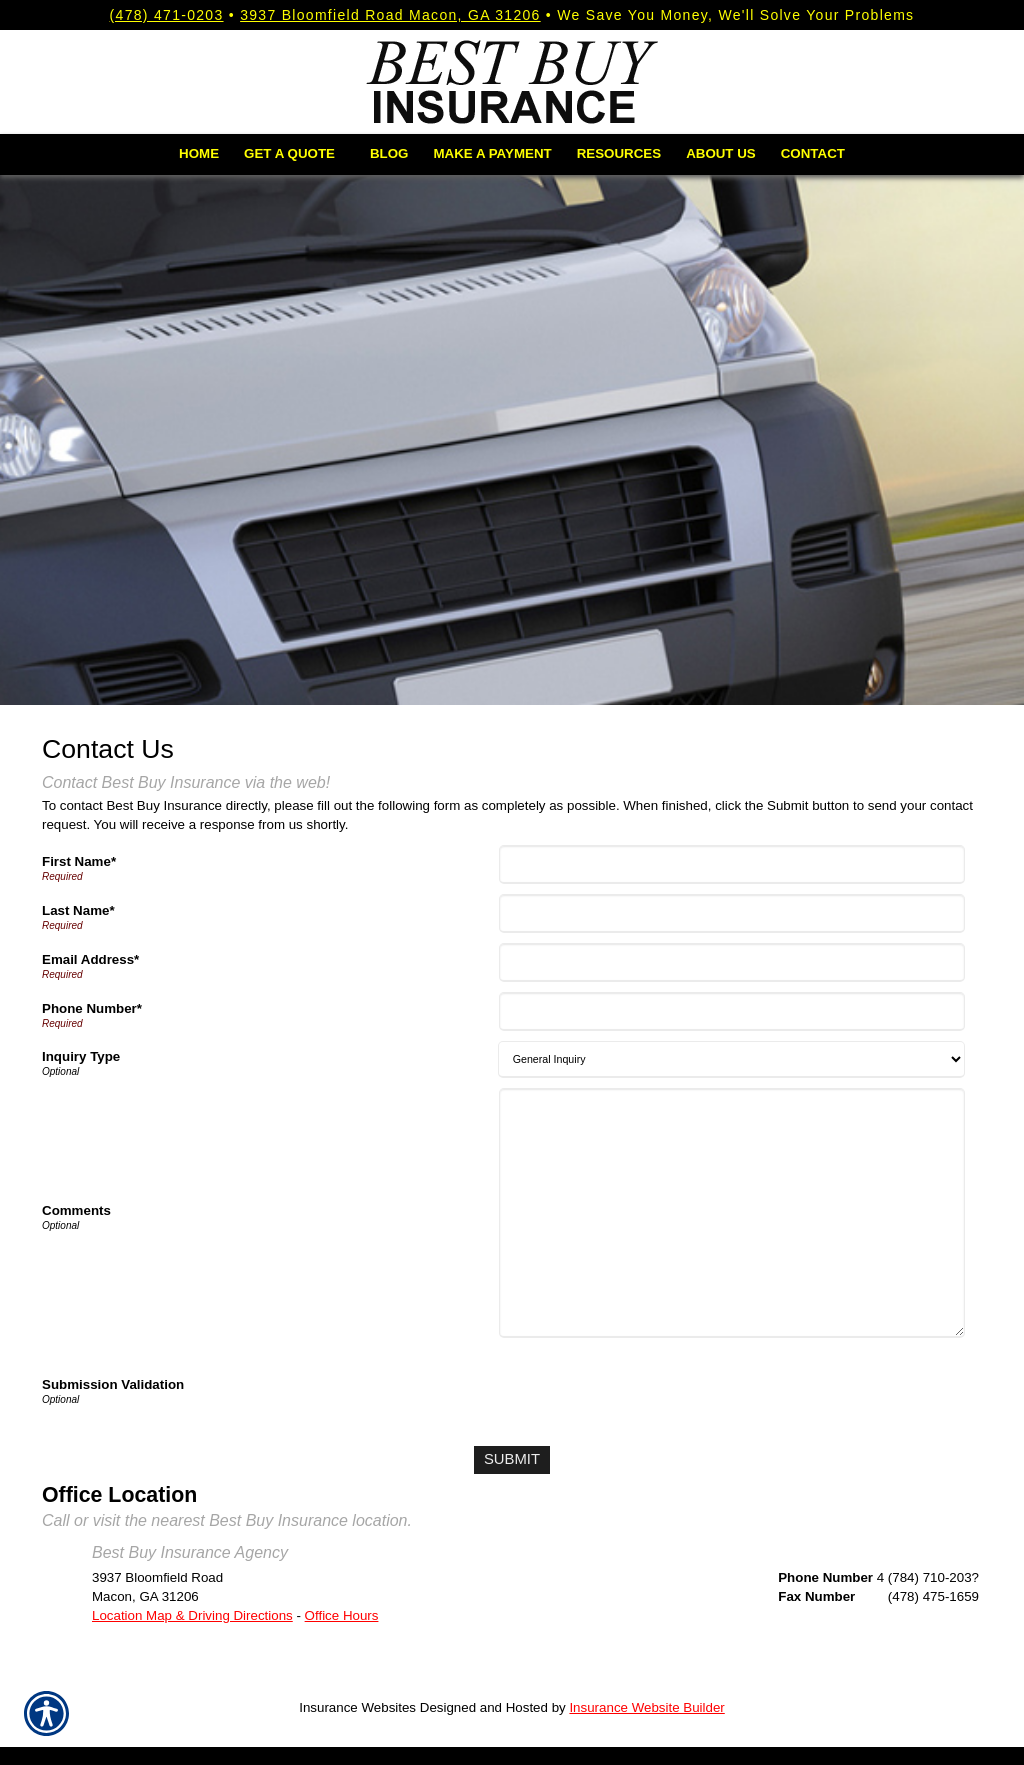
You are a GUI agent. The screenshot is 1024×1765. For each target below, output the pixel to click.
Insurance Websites (357, 1704)
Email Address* (90, 959)
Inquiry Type (81, 1056)
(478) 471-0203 (167, 15)
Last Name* (78, 910)
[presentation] (655, 1387)
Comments (76, 1210)
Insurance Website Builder (646, 1704)
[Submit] (512, 1458)
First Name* (79, 861)
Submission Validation (113, 1384)
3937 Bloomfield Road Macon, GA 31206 (390, 15)
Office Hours (342, 1612)
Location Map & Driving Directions (192, 1612)
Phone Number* (92, 1008)
